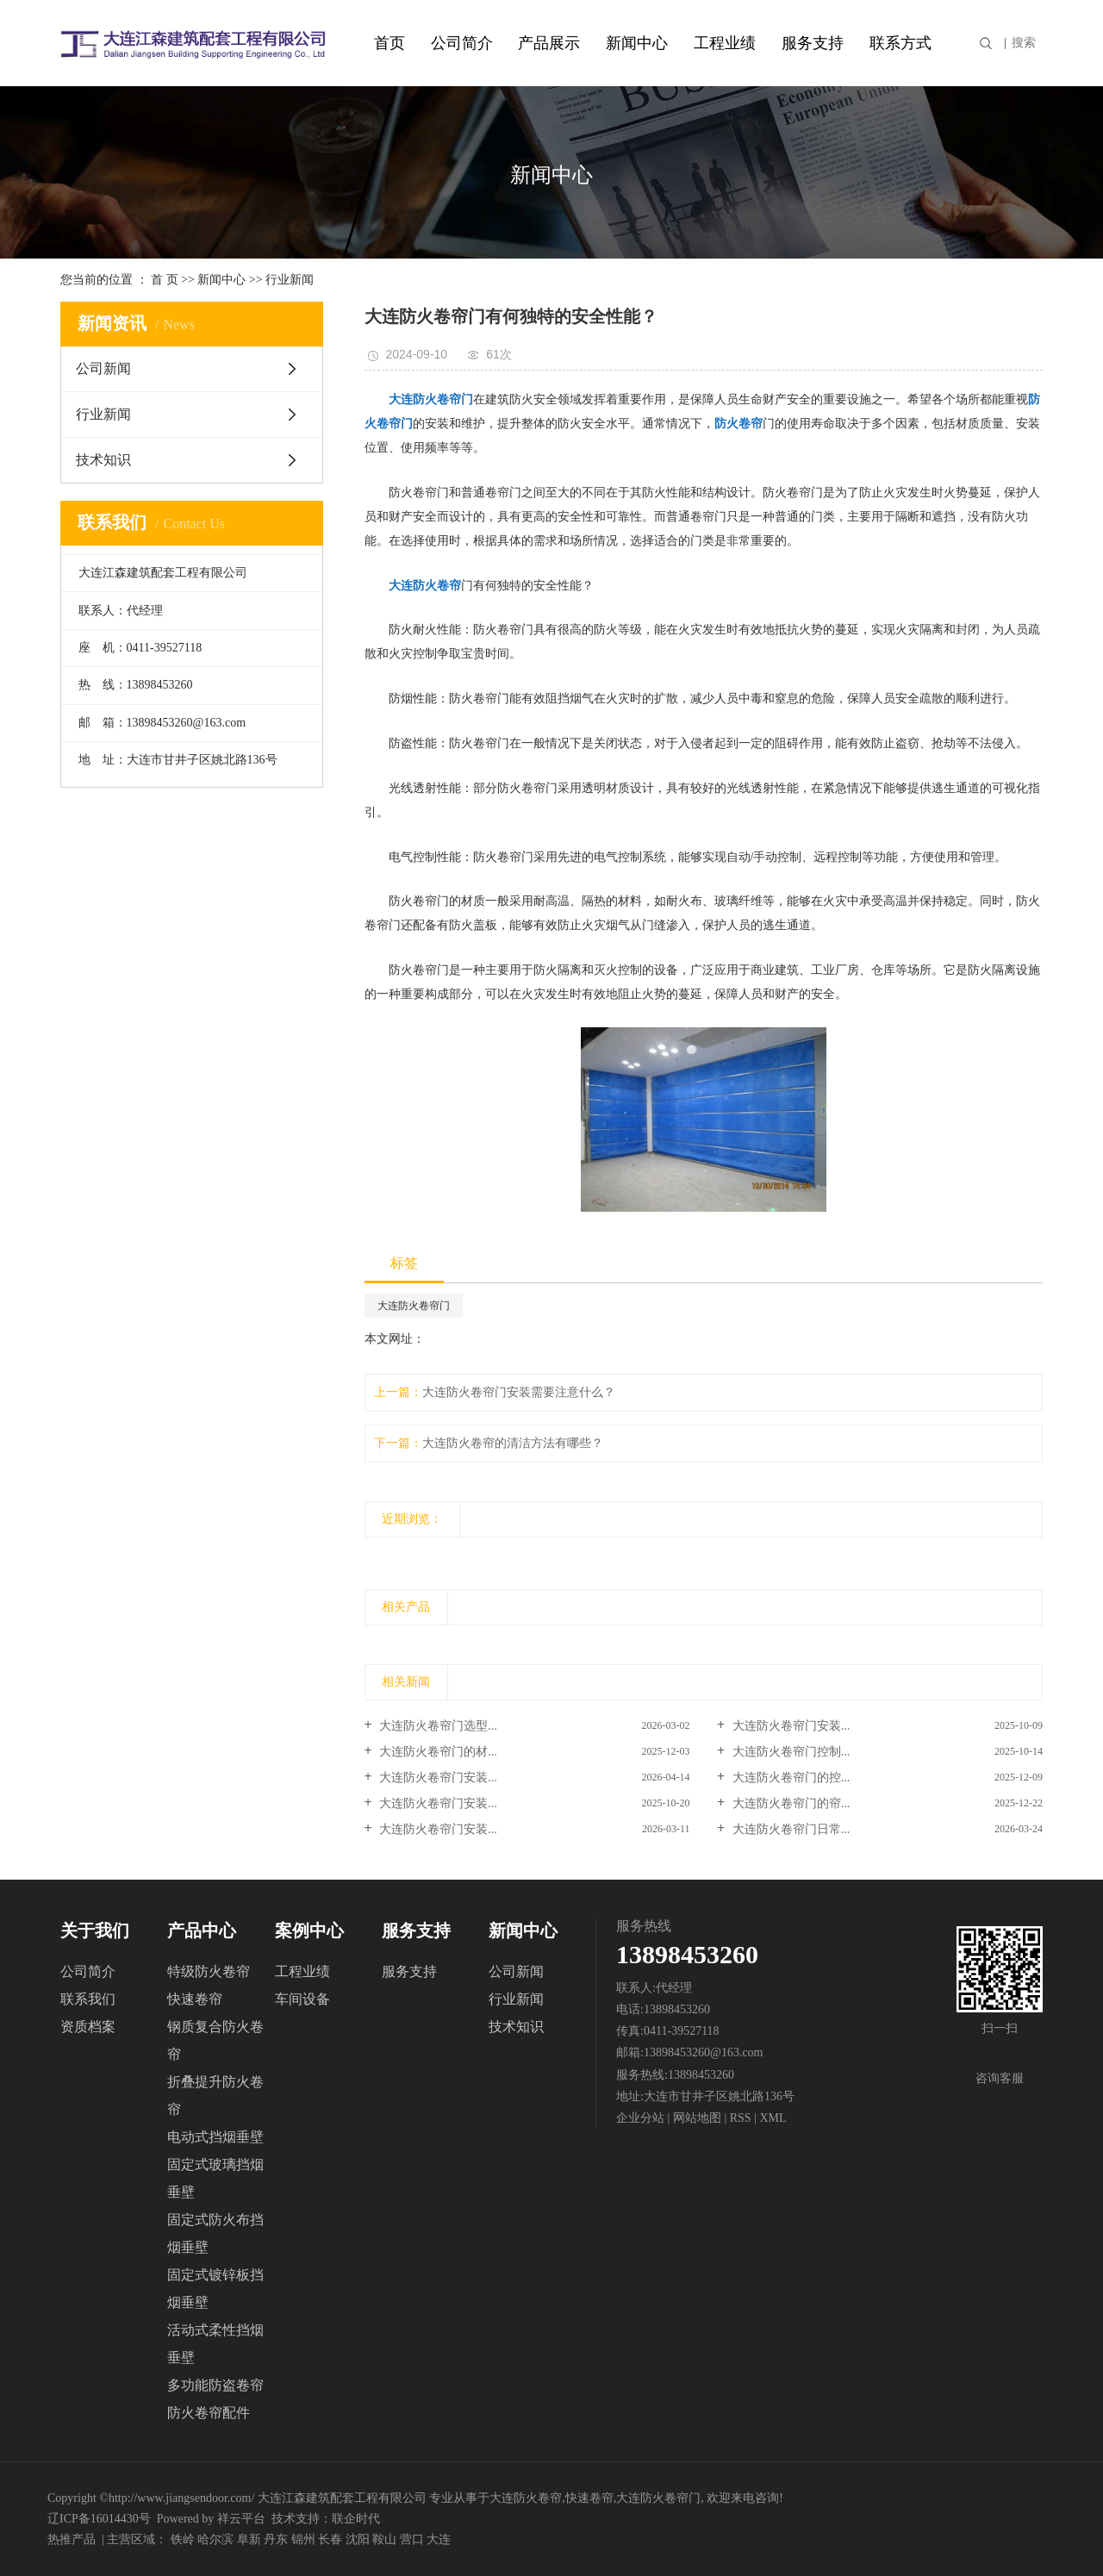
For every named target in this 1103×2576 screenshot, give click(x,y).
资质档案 (87, 2026)
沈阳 (358, 2539)
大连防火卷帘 (525, 2498)
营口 (412, 2539)
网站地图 (699, 2117)
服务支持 (813, 43)
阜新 (249, 2539)
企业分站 (640, 2117)
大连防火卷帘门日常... (789, 1829)
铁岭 (183, 2539)
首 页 (164, 279)
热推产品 (71, 2539)
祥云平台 (241, 2518)
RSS (740, 2117)
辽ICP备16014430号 (99, 2518)
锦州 (303, 2539)
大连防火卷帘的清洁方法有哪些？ (512, 1443)
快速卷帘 (194, 1999)
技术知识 (103, 459)
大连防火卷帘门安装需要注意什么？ (518, 1392)
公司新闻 (103, 368)
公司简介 (462, 43)
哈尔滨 (215, 2539)
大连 (439, 2539)
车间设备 (302, 1999)
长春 (330, 2539)
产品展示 (549, 43)
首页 (389, 43)
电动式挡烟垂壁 (215, 2137)
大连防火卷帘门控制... (789, 1751)
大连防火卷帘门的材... (437, 1751)
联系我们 (87, 1999)
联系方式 (900, 43)
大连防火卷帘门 (413, 1306)
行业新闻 (289, 279)
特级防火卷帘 (208, 1971)
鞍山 (384, 2539)
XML (772, 2117)
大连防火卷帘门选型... (437, 1725)
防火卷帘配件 (208, 2412)
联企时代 (356, 2518)
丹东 (276, 2539)
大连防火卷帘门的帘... (789, 1803)
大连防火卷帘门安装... (789, 1725)
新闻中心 (637, 43)
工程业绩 (725, 43)
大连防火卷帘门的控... (789, 1777)
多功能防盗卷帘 (215, 2385)
